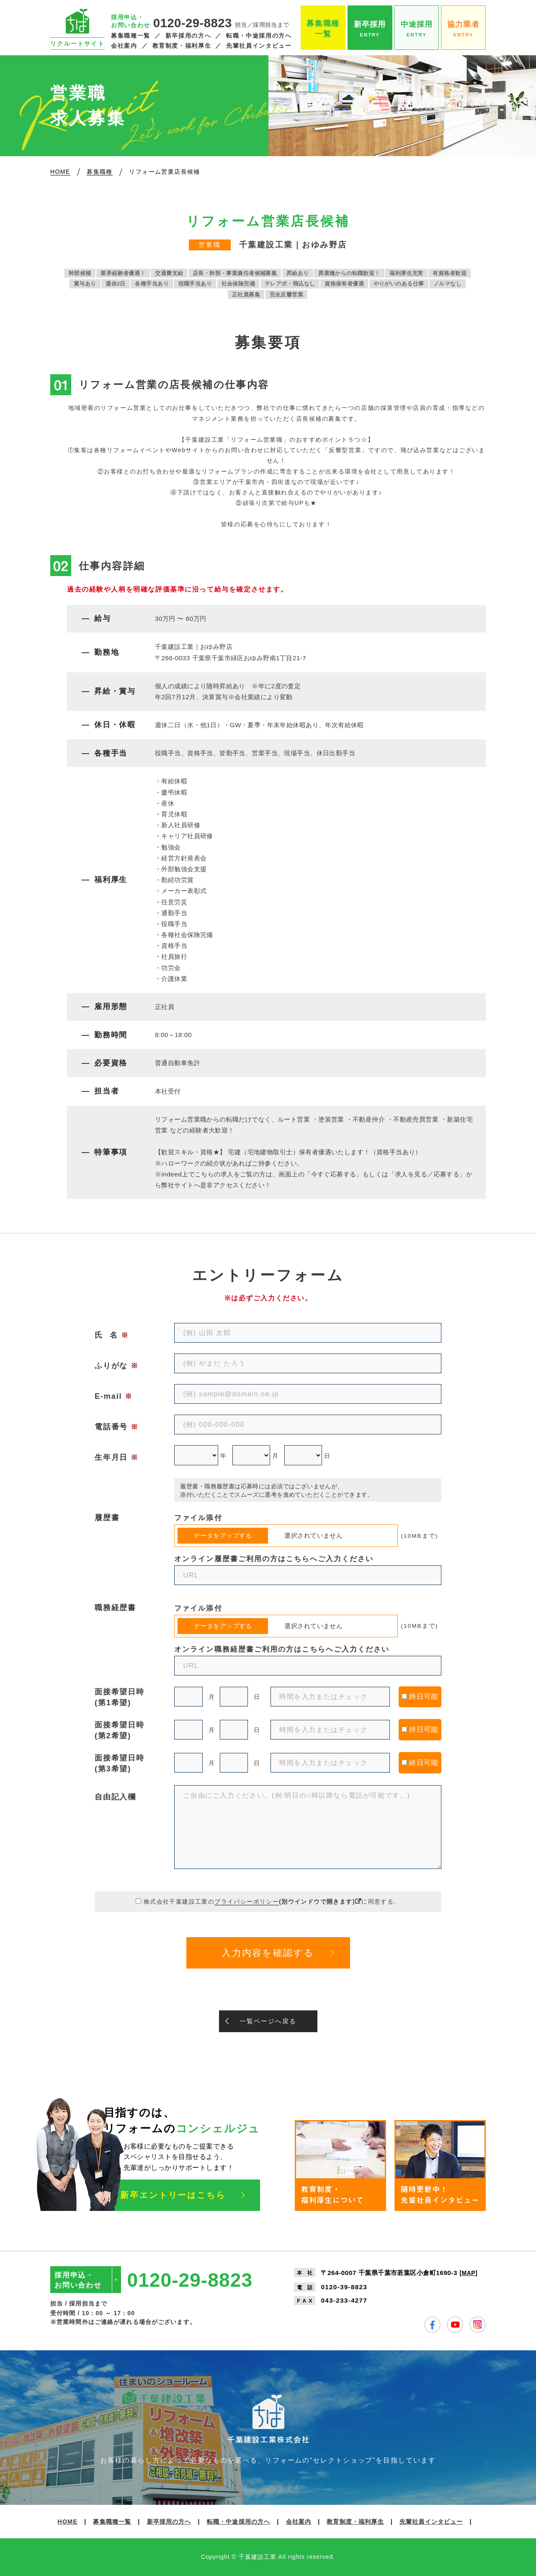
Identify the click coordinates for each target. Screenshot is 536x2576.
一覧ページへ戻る (268, 2021)
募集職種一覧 (130, 36)
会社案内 (124, 46)
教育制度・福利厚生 (181, 46)
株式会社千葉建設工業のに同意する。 (272, 1901)
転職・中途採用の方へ (258, 36)
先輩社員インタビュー (258, 46)
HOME (67, 2521)
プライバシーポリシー (246, 1901)
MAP (468, 2273)
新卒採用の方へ (188, 36)
